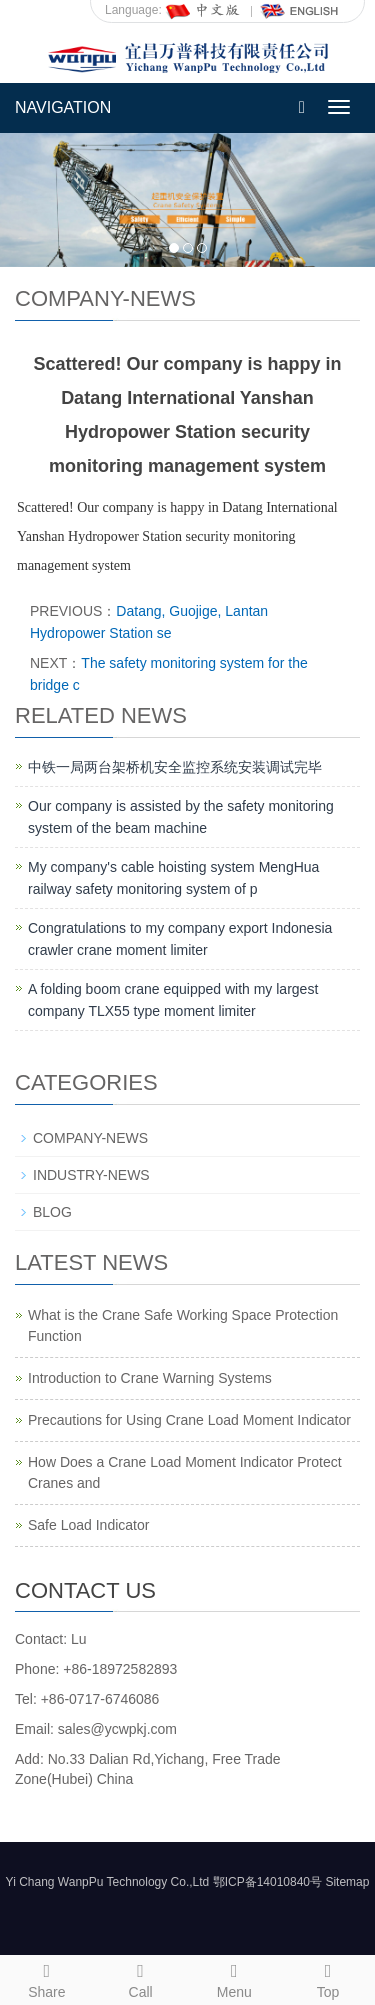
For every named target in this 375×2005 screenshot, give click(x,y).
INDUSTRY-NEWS (91, 1175)
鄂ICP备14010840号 (267, 1882)
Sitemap (347, 1882)
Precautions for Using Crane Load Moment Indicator (189, 1420)
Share (47, 1978)
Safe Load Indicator (88, 1525)
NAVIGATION (63, 107)
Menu (235, 1978)
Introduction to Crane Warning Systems (150, 1378)
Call (141, 1978)
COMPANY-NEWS (90, 1138)
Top (328, 1978)
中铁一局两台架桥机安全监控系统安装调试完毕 (175, 767)
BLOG (52, 1212)
